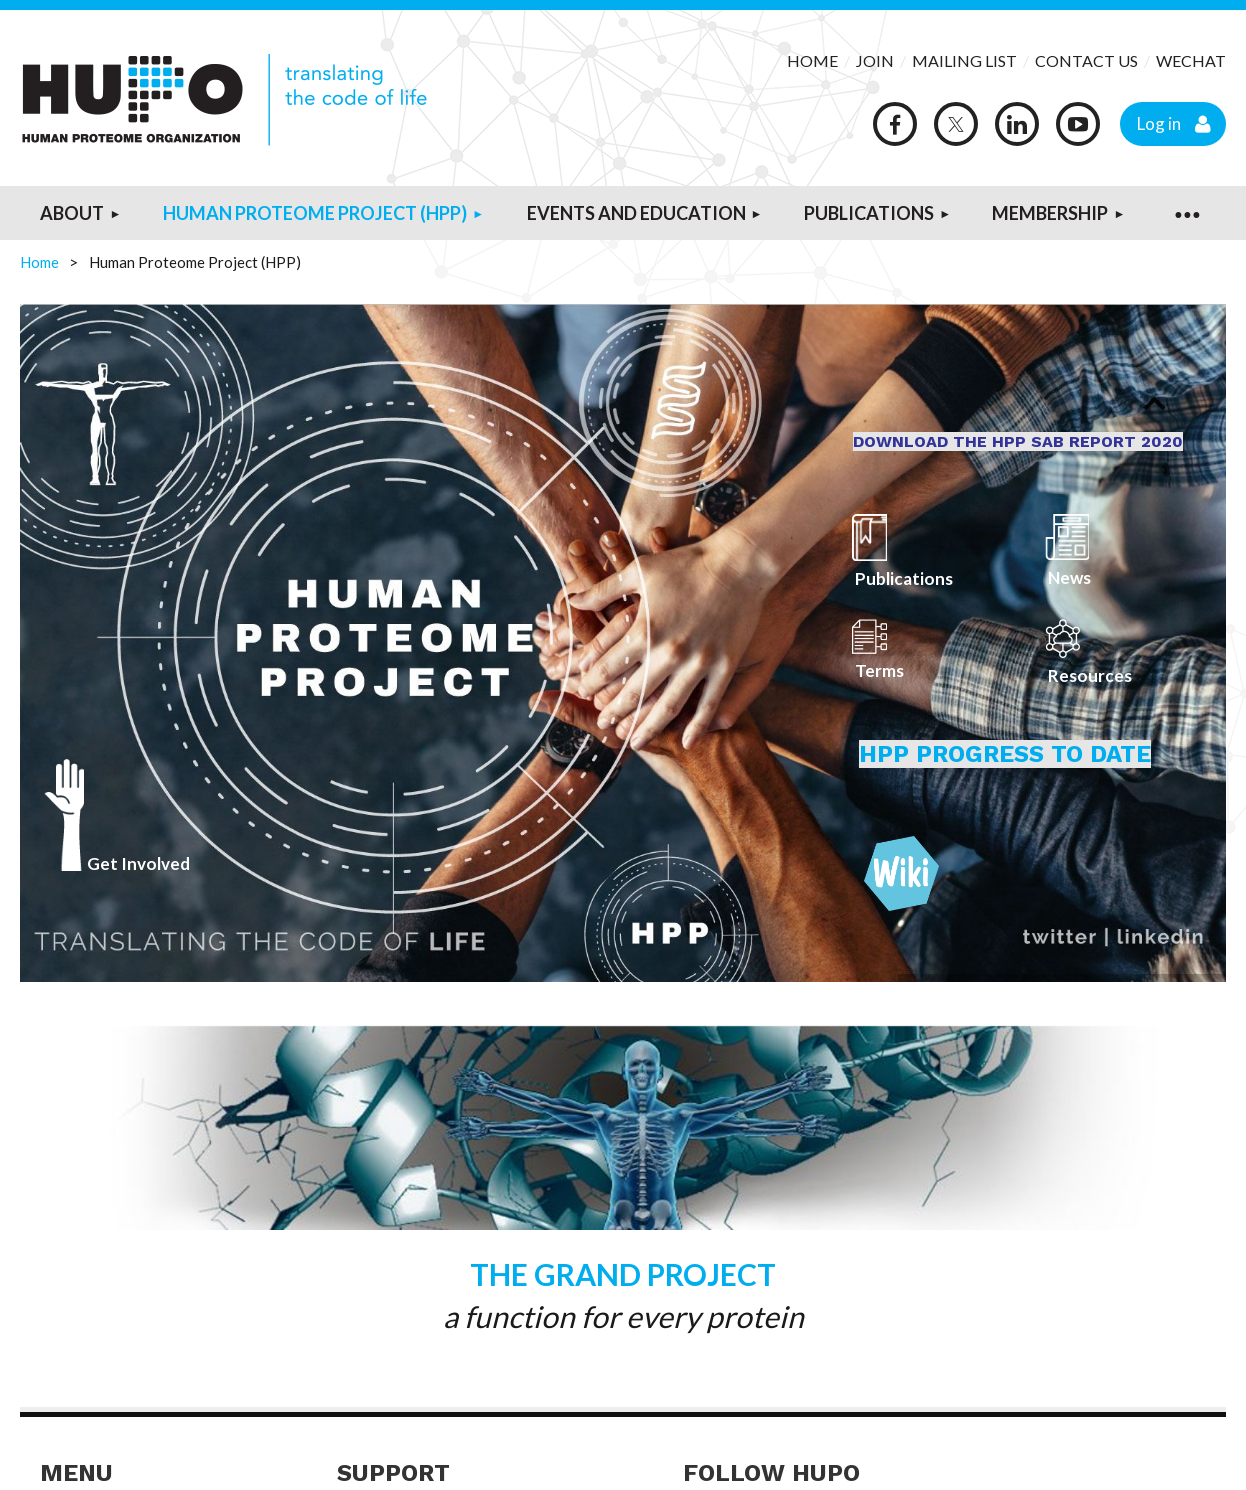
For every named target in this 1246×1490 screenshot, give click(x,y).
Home (39, 262)
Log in (1159, 123)
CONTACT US (1086, 60)
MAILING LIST (964, 60)
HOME (812, 60)
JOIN (876, 60)
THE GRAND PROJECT (623, 1274)
